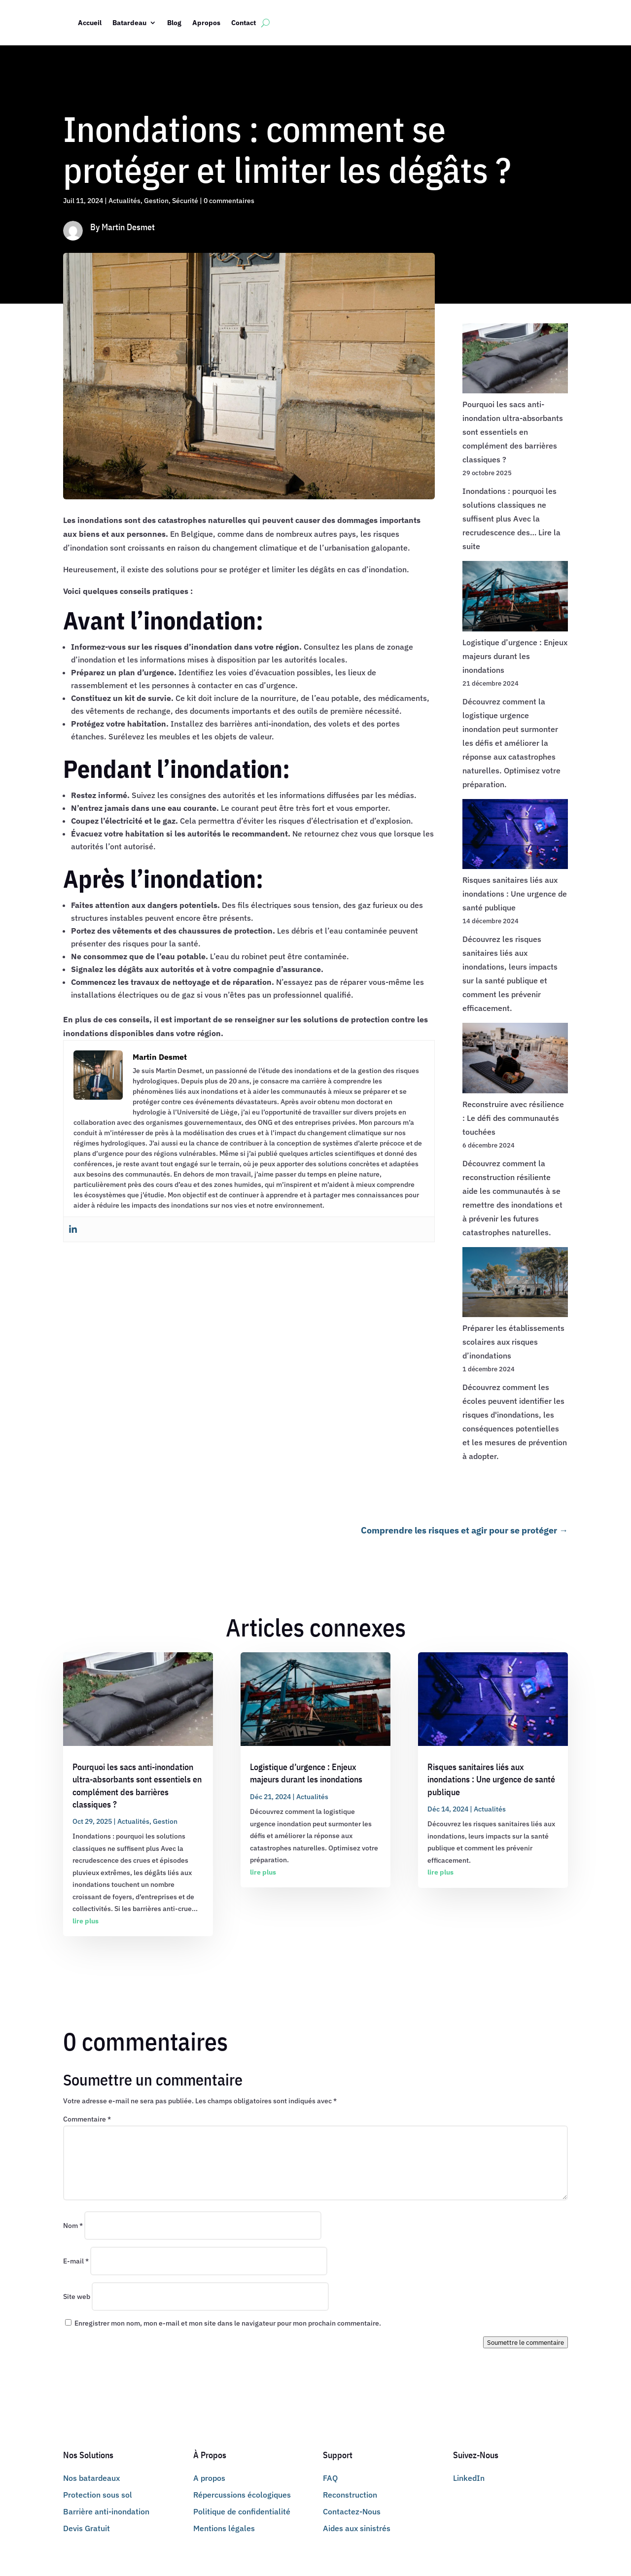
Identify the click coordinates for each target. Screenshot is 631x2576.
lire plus (85, 1920)
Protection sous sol (97, 2495)
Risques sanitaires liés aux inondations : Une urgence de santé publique (514, 893)
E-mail (76, 2261)
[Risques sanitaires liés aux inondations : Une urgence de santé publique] (515, 836)
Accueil (90, 22)
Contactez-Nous (352, 2511)
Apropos (206, 22)
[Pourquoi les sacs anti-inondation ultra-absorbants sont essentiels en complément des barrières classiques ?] (515, 360)
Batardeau (129, 22)
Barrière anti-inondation (106, 2511)
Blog (174, 22)
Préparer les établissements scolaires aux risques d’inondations (513, 1341)
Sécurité (185, 200)
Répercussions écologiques (242, 2495)
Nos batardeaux (91, 2478)
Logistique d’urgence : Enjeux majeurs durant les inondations (514, 656)
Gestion (156, 200)
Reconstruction (350, 2495)
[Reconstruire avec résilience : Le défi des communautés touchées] (515, 1060)
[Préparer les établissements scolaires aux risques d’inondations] (515, 1284)
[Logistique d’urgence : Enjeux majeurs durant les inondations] (515, 598)
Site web (76, 2296)
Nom (73, 2225)
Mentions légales (224, 2528)
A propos (209, 2478)
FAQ (330, 2478)
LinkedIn (469, 2478)
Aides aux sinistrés (356, 2528)
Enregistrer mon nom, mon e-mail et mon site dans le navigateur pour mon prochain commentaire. (227, 2323)
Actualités (124, 200)
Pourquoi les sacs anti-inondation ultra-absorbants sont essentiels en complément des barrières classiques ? (512, 431)
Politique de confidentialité (241, 2511)
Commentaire (87, 2119)
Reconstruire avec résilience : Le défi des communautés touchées (513, 1118)
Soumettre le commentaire (525, 2342)
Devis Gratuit (86, 2528)
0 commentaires (229, 200)
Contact (243, 22)
